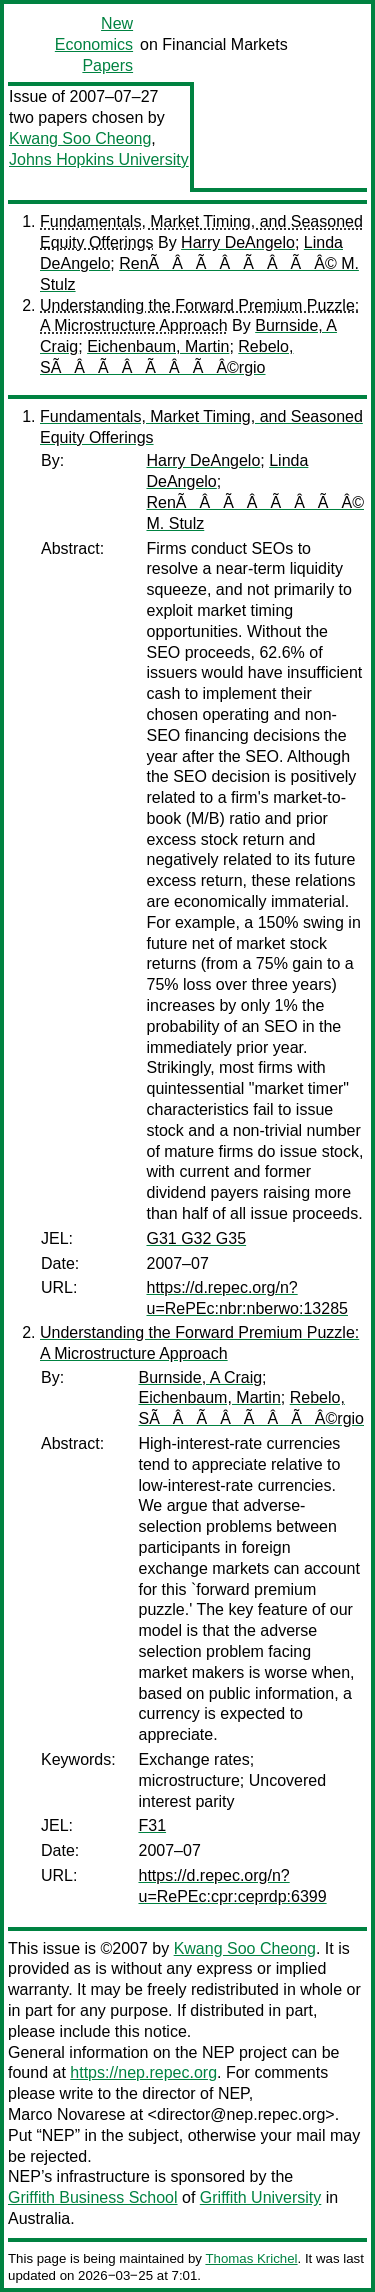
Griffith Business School (93, 2197)
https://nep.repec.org (143, 2072)
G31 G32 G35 (196, 1238)
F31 (152, 1825)
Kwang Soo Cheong (80, 138)
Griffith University (261, 2197)
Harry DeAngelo (238, 242)
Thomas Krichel (251, 2258)
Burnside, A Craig (200, 1377)
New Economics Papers (94, 44)
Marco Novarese (66, 2114)
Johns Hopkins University (99, 159)
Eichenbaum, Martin (158, 346)
